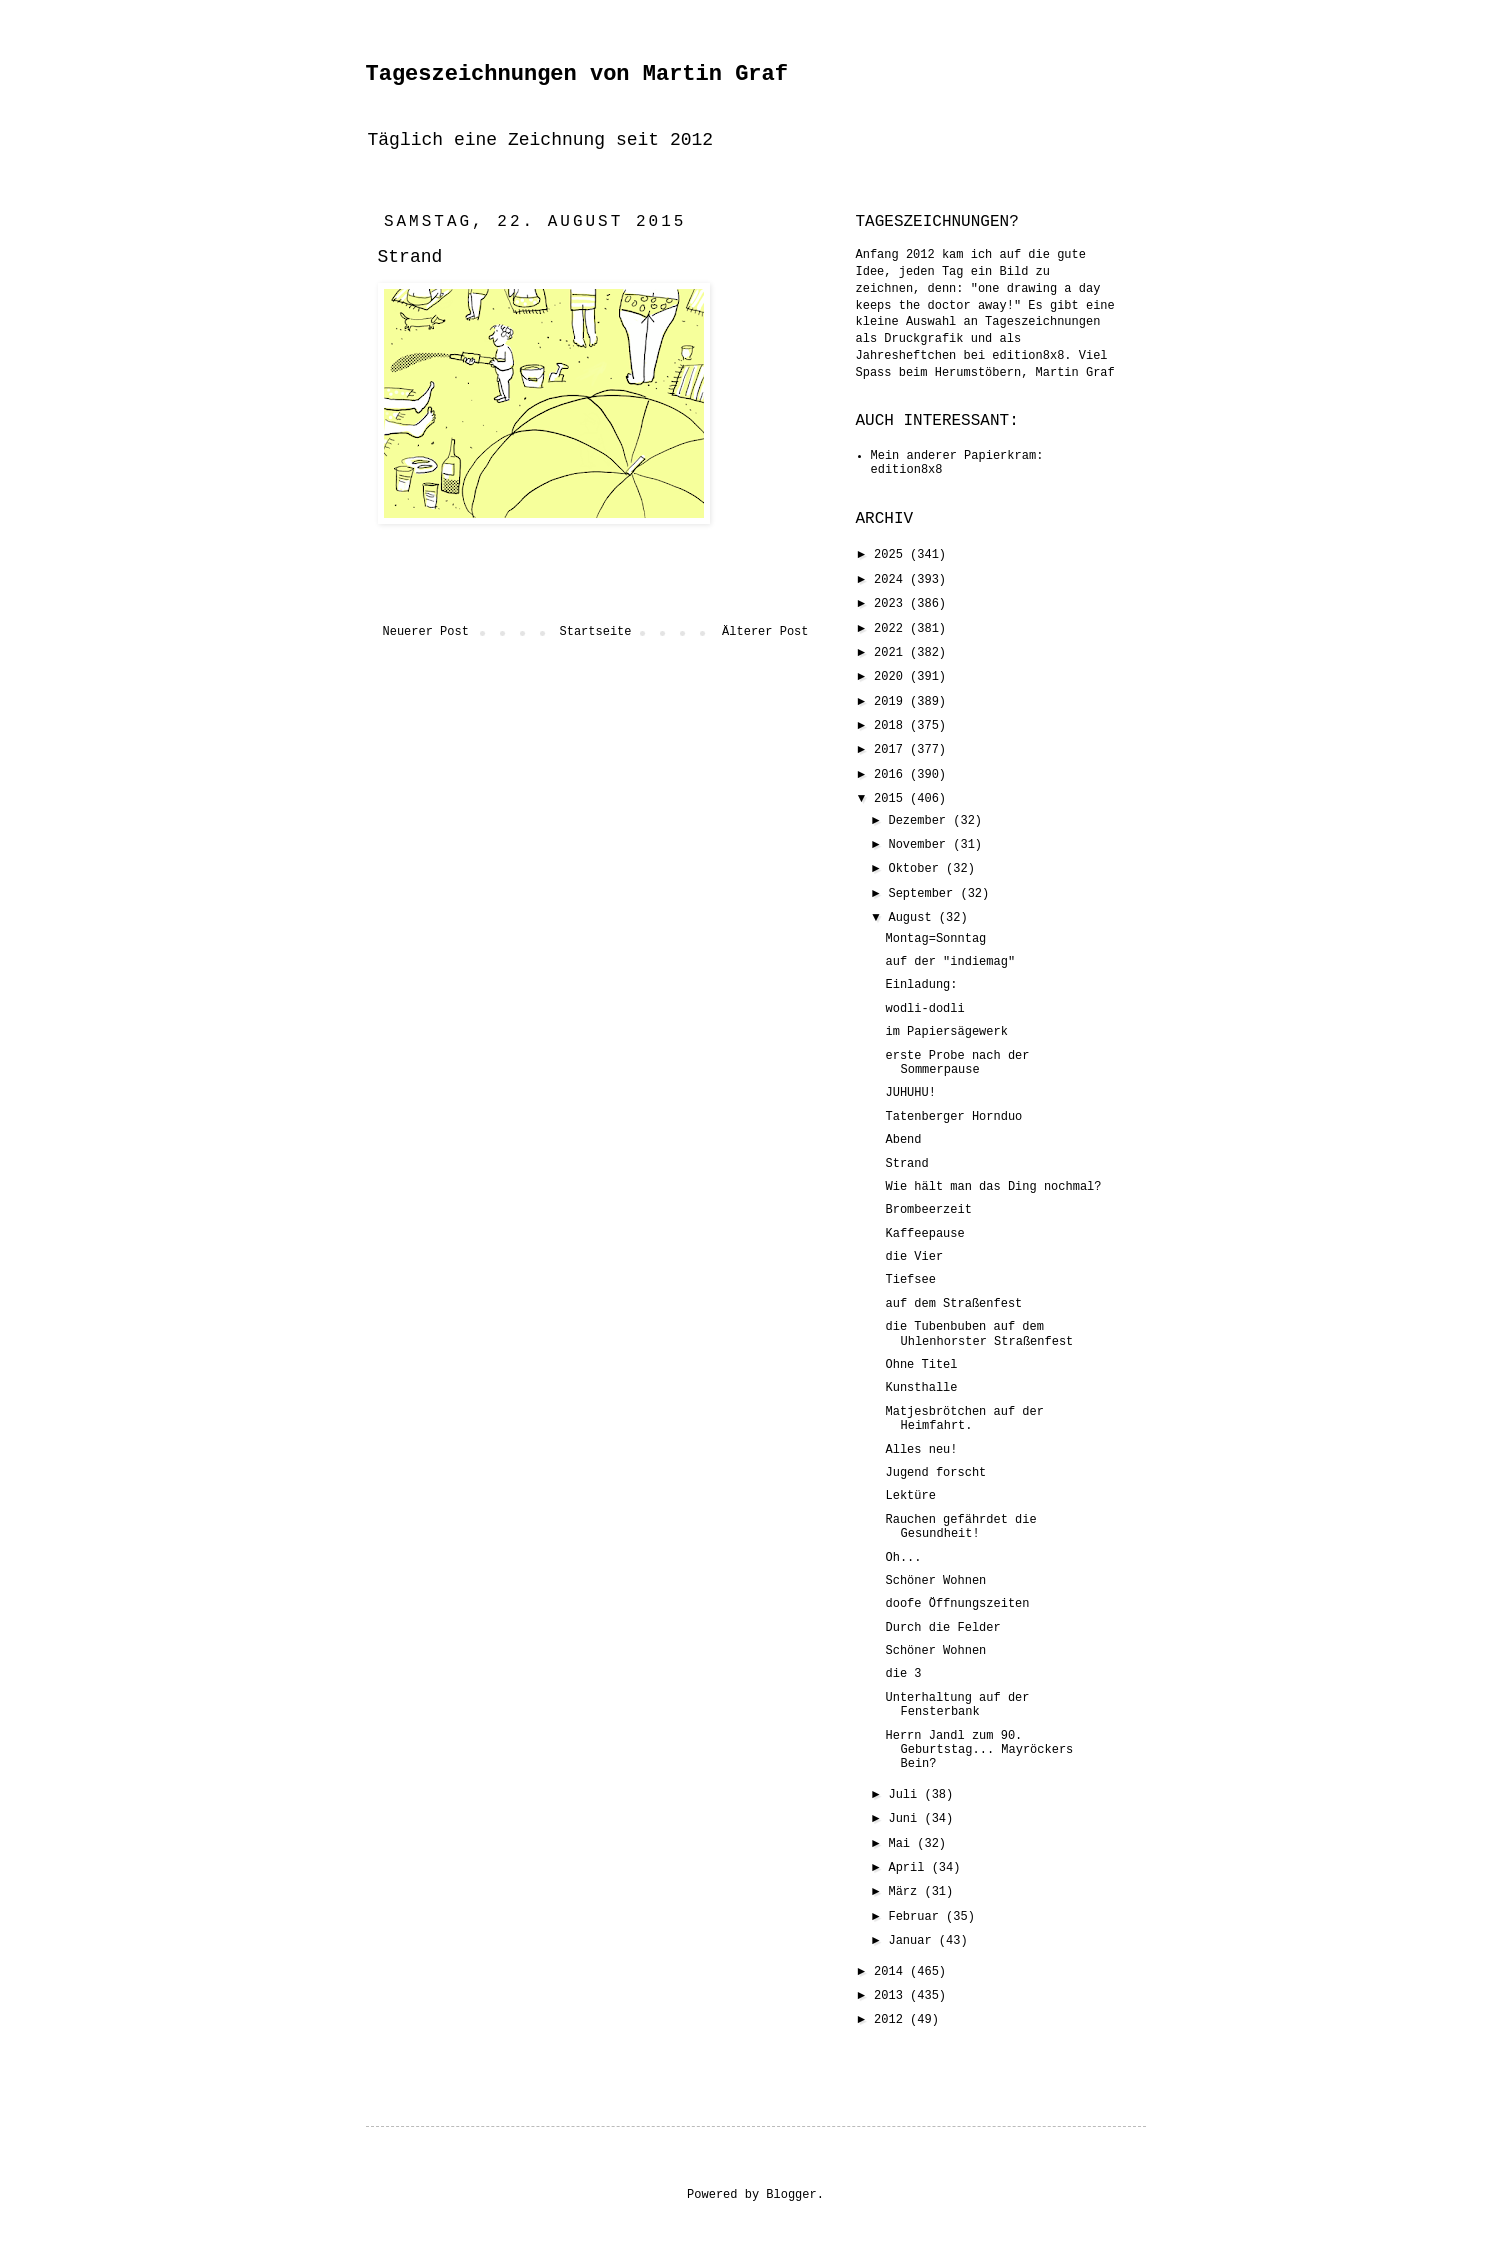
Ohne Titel (921, 1365)
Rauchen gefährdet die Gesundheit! (960, 1527)
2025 (892, 555)
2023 (892, 604)
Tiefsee (910, 1280)
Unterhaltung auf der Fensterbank (957, 1705)
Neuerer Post (426, 632)
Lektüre (910, 1496)
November (920, 845)
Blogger (791, 2195)
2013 (892, 1996)
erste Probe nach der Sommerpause (957, 1063)
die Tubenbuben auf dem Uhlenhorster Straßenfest (979, 1334)
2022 (892, 629)
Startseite (595, 632)
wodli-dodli (924, 1009)
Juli (906, 1795)
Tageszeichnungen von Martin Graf (577, 74)
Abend (903, 1140)
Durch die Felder (942, 1628)
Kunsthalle (921, 1388)
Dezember (920, 821)
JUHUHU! (910, 1093)
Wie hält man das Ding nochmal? (993, 1187)
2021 (892, 653)
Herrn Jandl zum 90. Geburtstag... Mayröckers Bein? (979, 1750)
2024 (892, 580)
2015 (892, 799)
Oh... (903, 1558)
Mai (902, 1844)
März (906, 1892)
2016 (892, 775)
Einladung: (921, 985)
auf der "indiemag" (950, 962)
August (913, 918)
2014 (892, 1972)
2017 (892, 750)
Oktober (917, 869)
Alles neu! (921, 1450)
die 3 (903, 1674)
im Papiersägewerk (946, 1032)
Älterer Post (765, 632)
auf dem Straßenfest (953, 1304)
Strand (906, 1164)
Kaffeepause (924, 1234)
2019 (892, 702)
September (924, 894)
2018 (892, 726)
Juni (906, 1819)
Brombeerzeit (928, 1210)
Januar (913, 1941)
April (909, 1868)
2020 (892, 677)
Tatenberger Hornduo (953, 1117)
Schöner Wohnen (935, 1581)
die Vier (914, 1257)
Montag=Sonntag (935, 939)
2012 (892, 2020)
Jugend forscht (935, 1473)
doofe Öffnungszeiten (957, 1604)
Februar (917, 1917)
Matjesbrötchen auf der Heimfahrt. (964, 1419)
